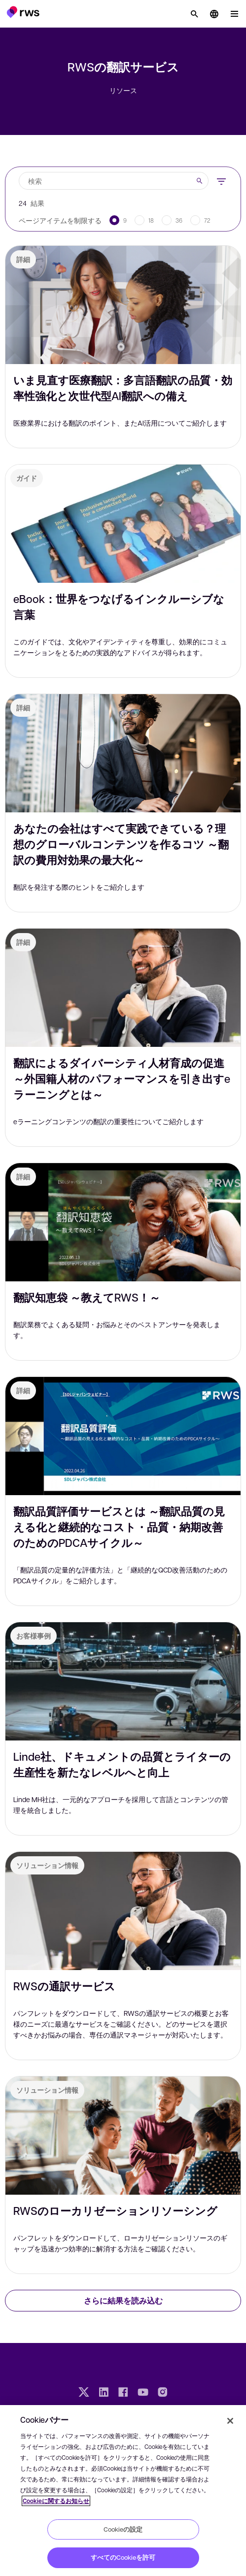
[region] (123, 2490)
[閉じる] (230, 2421)
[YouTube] (143, 2393)
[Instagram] (163, 2393)
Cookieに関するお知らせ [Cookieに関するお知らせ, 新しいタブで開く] (56, 2501)
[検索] (194, 14)
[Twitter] (84, 2393)
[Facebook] (123, 2393)
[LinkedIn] (103, 2393)
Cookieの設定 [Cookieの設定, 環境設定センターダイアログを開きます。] (123, 2529)
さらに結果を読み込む (123, 2300)
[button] (23, 12)
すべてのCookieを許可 (123, 2557)
